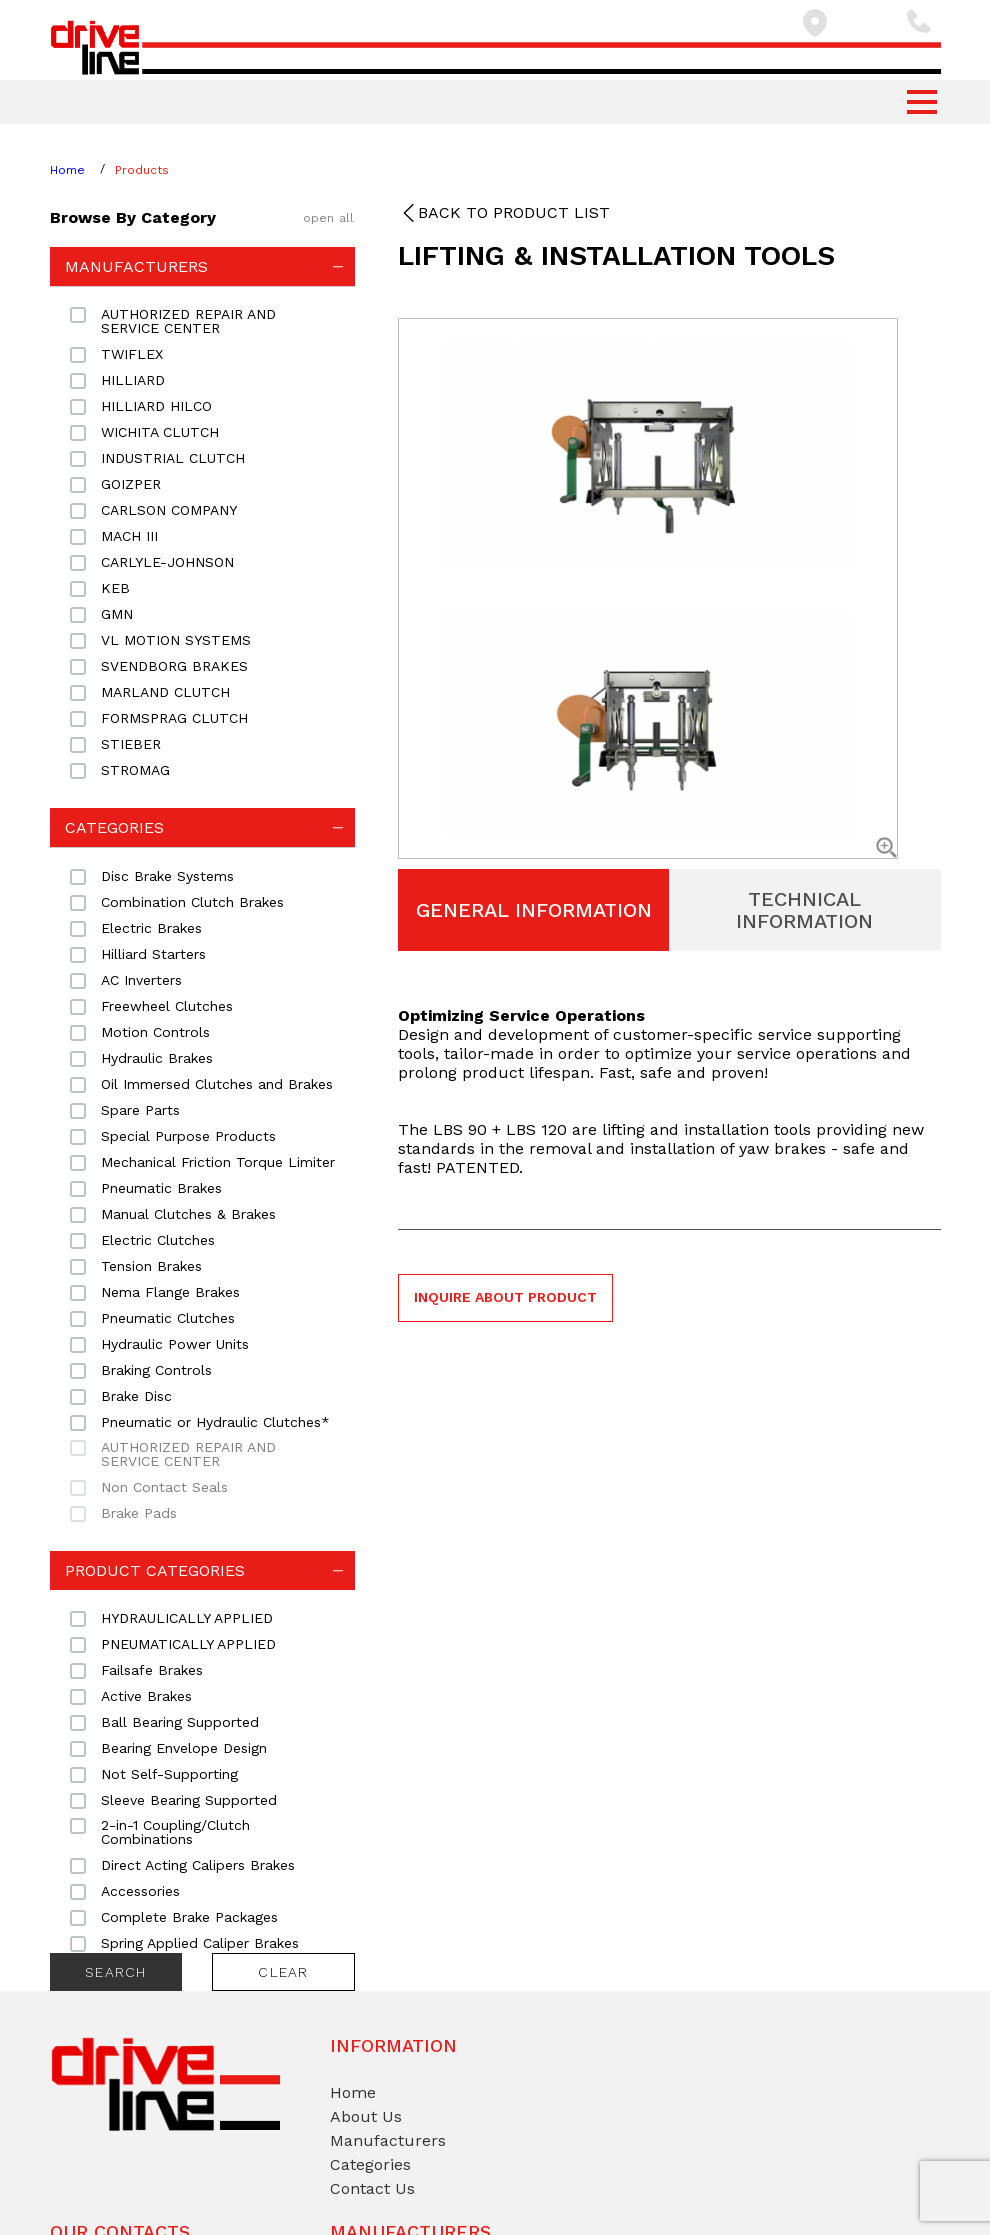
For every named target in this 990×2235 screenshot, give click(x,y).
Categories (370, 2164)
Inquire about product (505, 1297)
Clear (283, 1972)
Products (142, 170)
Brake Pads (139, 1513)
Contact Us (372, 2188)
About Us (366, 2116)
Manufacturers (388, 2140)
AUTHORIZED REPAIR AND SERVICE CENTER (188, 1454)
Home (67, 170)
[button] (922, 102)
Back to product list (514, 212)
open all (329, 218)
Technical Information (804, 910)
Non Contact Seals (164, 1487)
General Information (534, 910)
